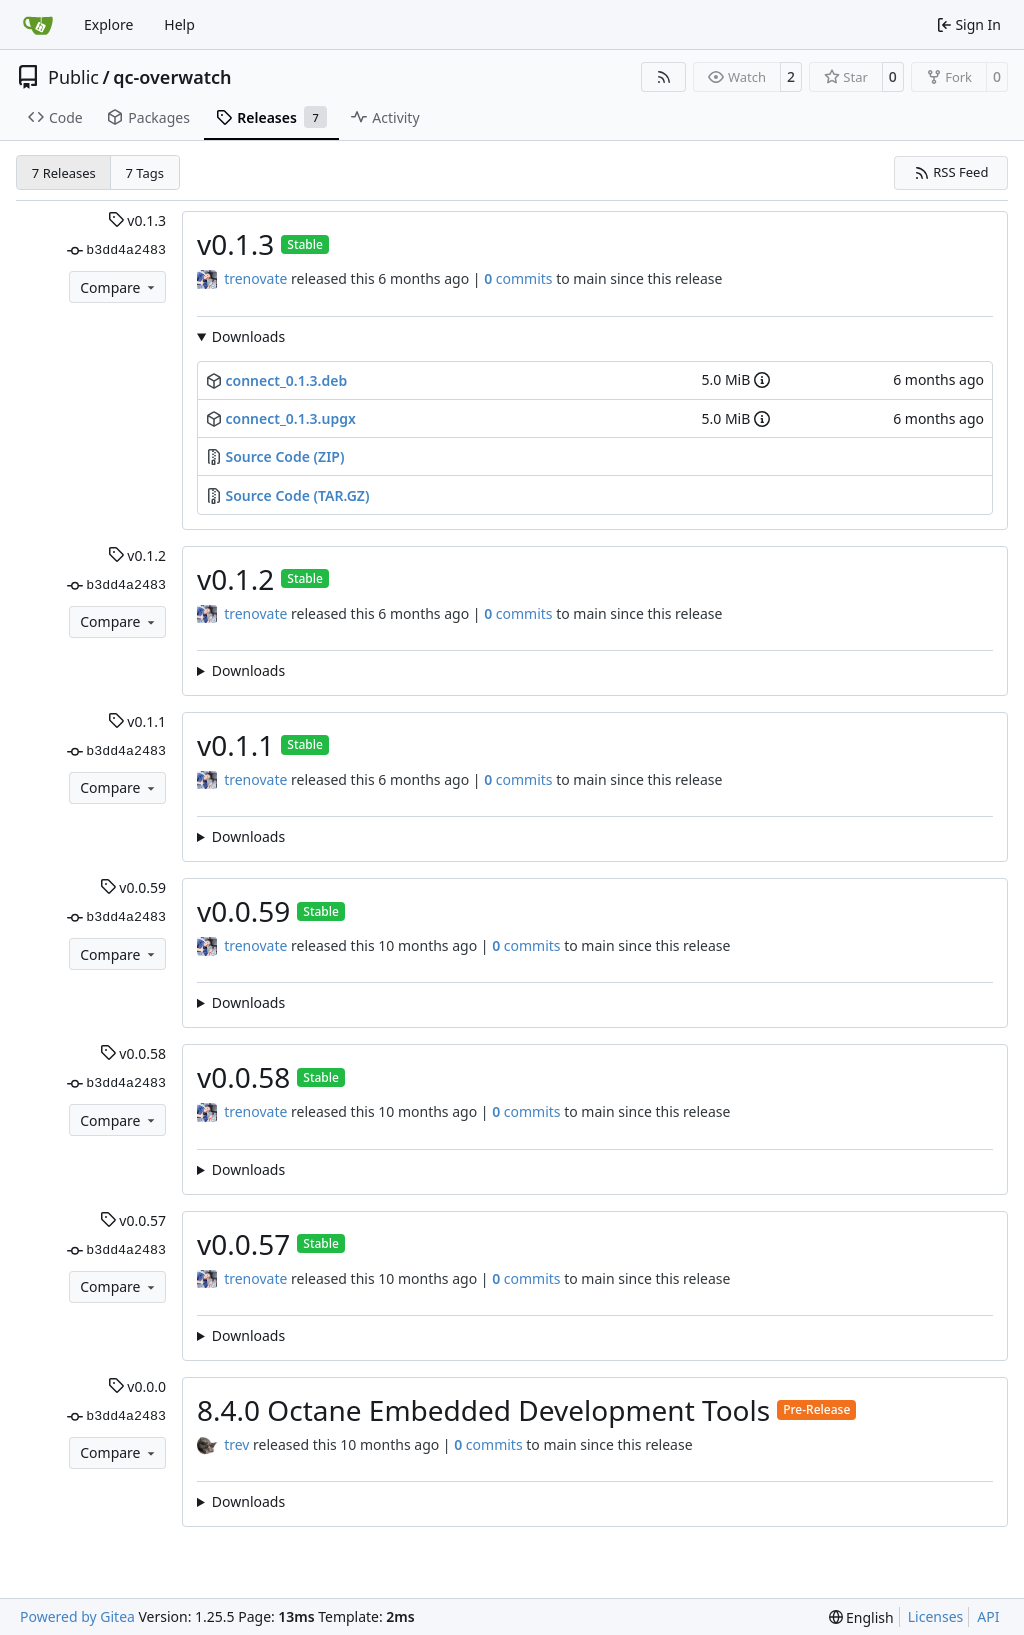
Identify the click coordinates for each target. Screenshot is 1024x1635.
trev (236, 1444)
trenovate (255, 278)
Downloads (248, 336)
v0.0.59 (133, 887)
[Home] (38, 25)
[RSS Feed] (664, 77)
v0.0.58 (133, 1053)
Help (179, 24)
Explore (108, 24)
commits (518, 278)
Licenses (936, 1616)
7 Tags (145, 173)
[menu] (861, 1617)
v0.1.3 (137, 220)
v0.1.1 (137, 721)
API (988, 1616)
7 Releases (64, 173)
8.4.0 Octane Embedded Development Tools (483, 1410)
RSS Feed (951, 172)
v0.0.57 (133, 1220)
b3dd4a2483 (116, 251)
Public (73, 77)
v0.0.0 (137, 1386)
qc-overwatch (172, 77)
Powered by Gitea (77, 1616)
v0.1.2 (137, 555)
